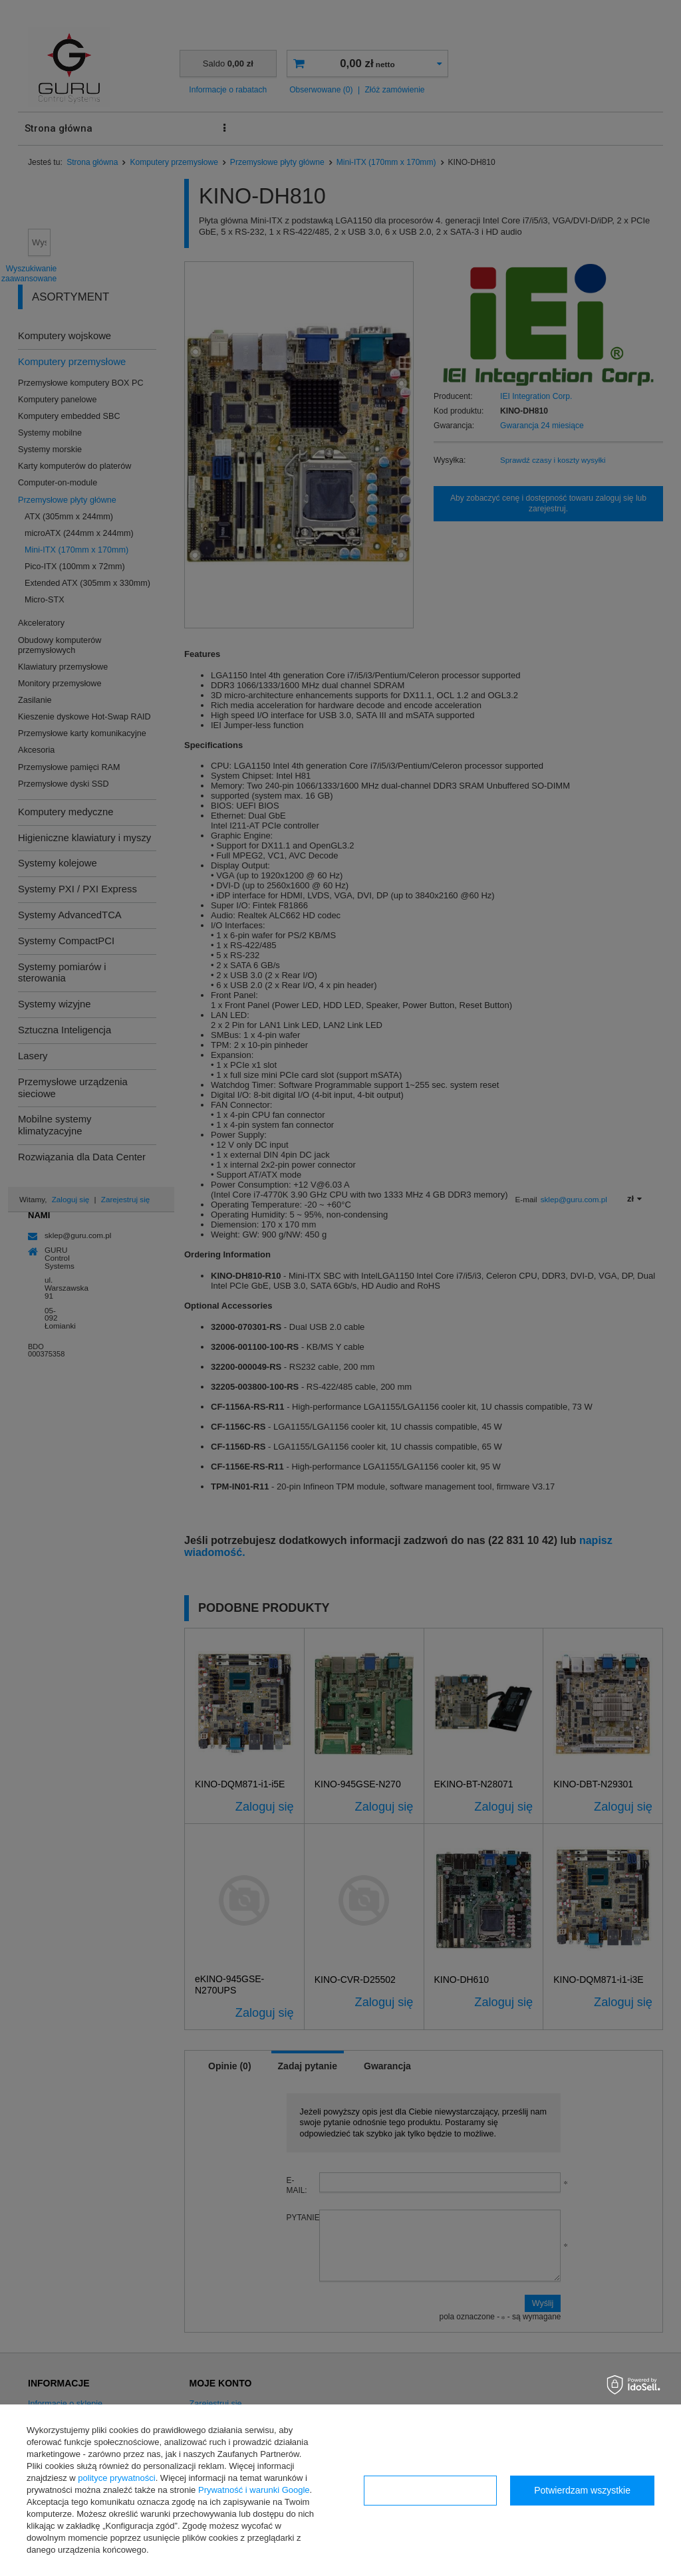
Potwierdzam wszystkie (582, 2490)
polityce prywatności (116, 2478)
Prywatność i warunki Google (254, 2490)
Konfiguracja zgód (430, 2490)
